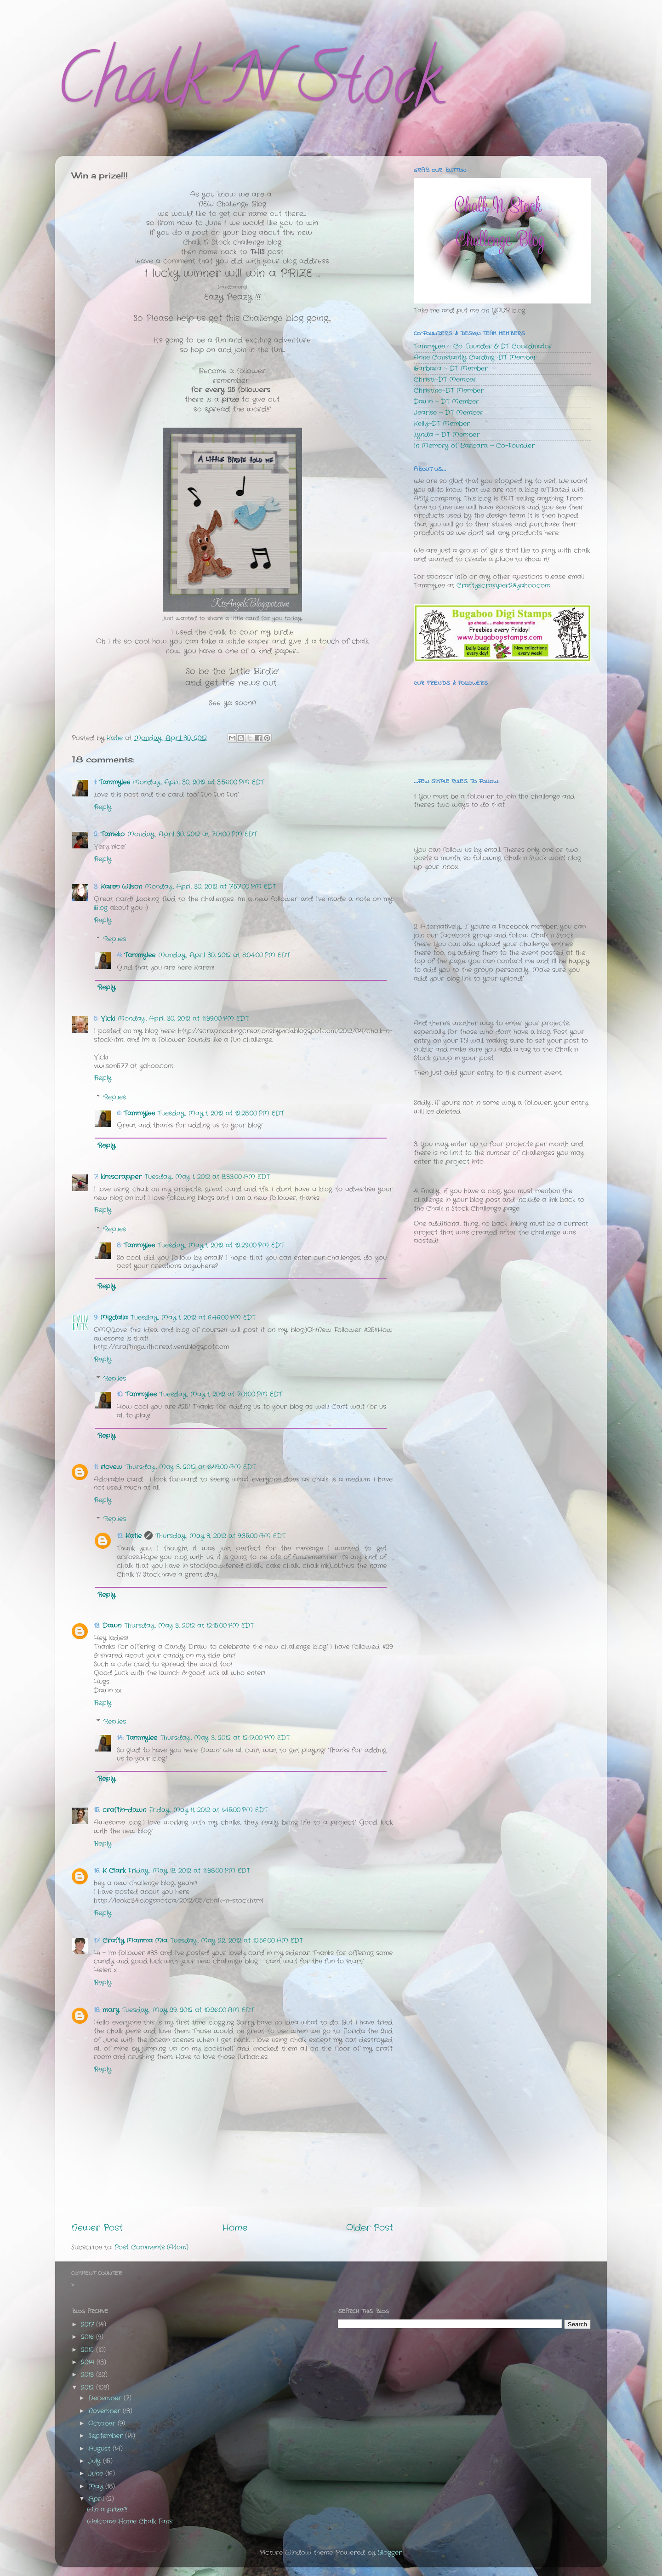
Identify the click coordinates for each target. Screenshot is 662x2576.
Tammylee (114, 782)
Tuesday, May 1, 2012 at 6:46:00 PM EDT (193, 1317)
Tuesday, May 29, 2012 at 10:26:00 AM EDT (188, 2010)
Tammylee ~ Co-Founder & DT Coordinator (483, 346)
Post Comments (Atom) (151, 2247)
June (96, 2473)
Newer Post (97, 2228)
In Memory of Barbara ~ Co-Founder (474, 445)
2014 (89, 2362)
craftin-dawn (124, 1810)
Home (234, 2228)
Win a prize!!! (107, 2509)
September (106, 2436)
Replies (114, 939)
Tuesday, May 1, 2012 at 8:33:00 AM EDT (207, 1177)
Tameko (113, 834)
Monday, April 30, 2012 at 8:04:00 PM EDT (224, 955)
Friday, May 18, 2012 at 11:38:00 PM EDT (189, 1870)
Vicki (108, 1018)
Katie (134, 1536)
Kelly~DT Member (442, 423)
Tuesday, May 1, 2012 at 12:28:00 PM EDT (221, 1113)
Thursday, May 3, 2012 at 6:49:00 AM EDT (190, 1467)
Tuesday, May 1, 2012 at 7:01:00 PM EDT (221, 1394)
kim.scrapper (121, 1177)
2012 (88, 2387)
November (105, 2411)
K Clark (114, 1870)
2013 (88, 2374)
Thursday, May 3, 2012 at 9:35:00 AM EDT (220, 1536)
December (106, 2398)
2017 (88, 2324)
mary (111, 2010)
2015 (88, 2350)
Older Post (369, 2228)
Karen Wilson (121, 886)
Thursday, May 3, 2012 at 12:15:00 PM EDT (189, 1625)
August (100, 2448)
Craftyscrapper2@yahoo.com (503, 585)
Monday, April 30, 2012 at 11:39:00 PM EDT (183, 1018)
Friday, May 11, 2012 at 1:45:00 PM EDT (208, 1810)
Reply (103, 807)
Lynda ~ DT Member (446, 434)
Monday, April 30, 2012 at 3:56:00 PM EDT (198, 782)
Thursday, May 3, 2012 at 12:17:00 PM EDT (225, 1738)
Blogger (389, 2552)
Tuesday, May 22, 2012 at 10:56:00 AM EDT (236, 1940)
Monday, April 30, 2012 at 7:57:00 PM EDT (210, 886)
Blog (101, 908)
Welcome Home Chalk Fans (129, 2521)
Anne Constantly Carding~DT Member (475, 357)
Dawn (112, 1625)
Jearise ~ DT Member (448, 412)
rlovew (111, 1467)
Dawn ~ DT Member (446, 401)
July (95, 2461)
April (97, 2499)
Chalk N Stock (248, 87)
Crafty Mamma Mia (135, 1940)
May (96, 2486)
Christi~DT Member (445, 379)
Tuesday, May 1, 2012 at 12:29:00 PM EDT (221, 1245)
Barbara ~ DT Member (451, 368)
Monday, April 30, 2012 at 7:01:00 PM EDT (192, 834)
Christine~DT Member (449, 390)
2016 (88, 2337)
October (103, 2423)
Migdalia (114, 1317)
